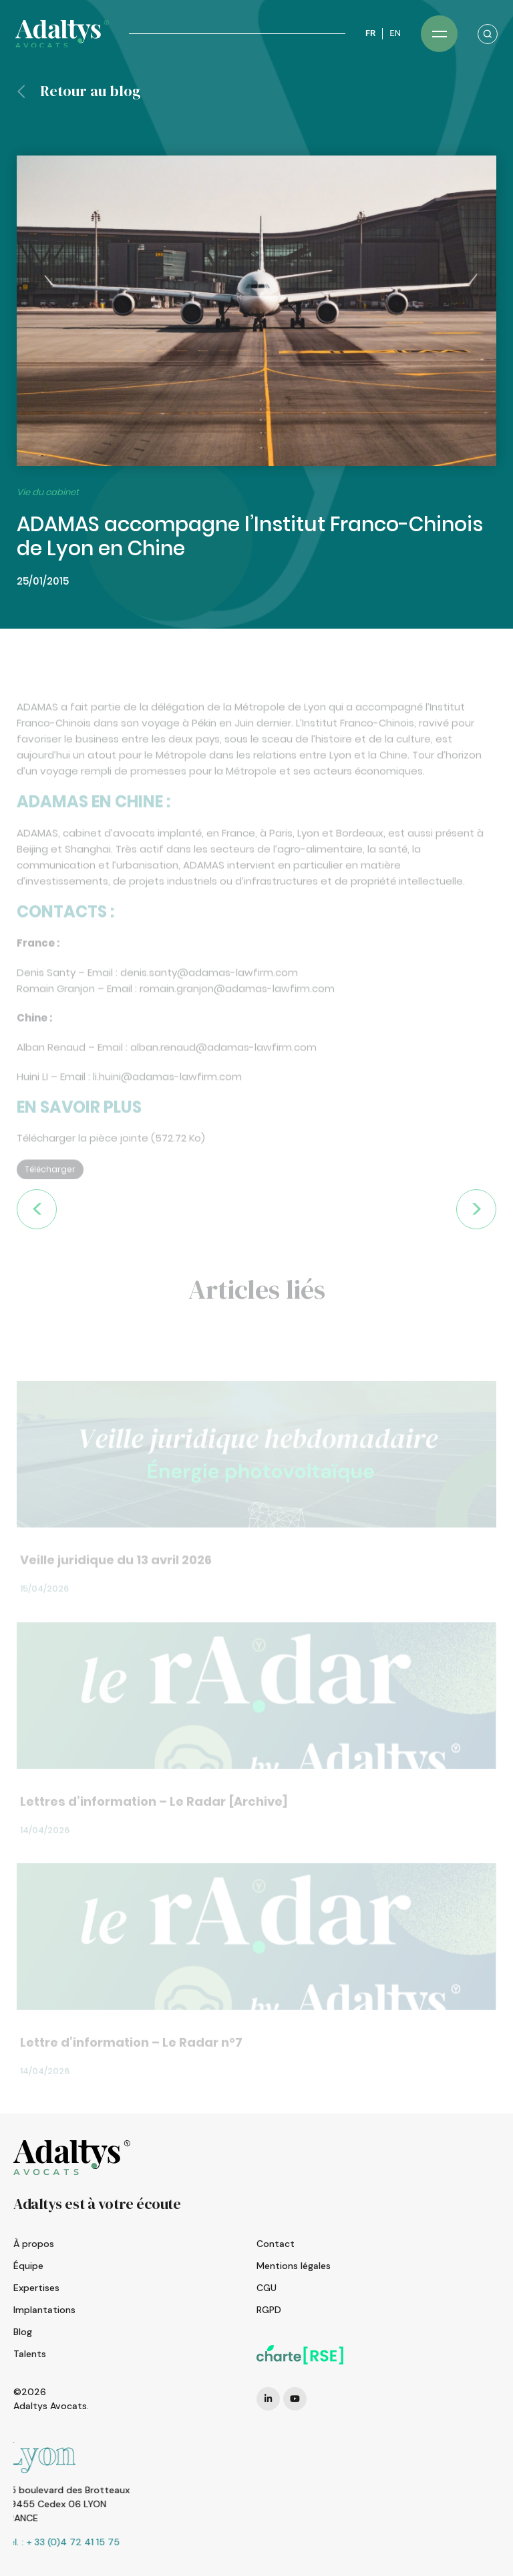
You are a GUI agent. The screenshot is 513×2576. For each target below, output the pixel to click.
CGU (266, 2288)
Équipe (28, 2266)
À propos (33, 2244)
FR (370, 33)
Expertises (36, 2288)
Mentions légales (293, 2266)
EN (395, 33)
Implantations (44, 2310)
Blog (22, 2332)
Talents (29, 2354)
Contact (275, 2244)
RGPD (268, 2310)
